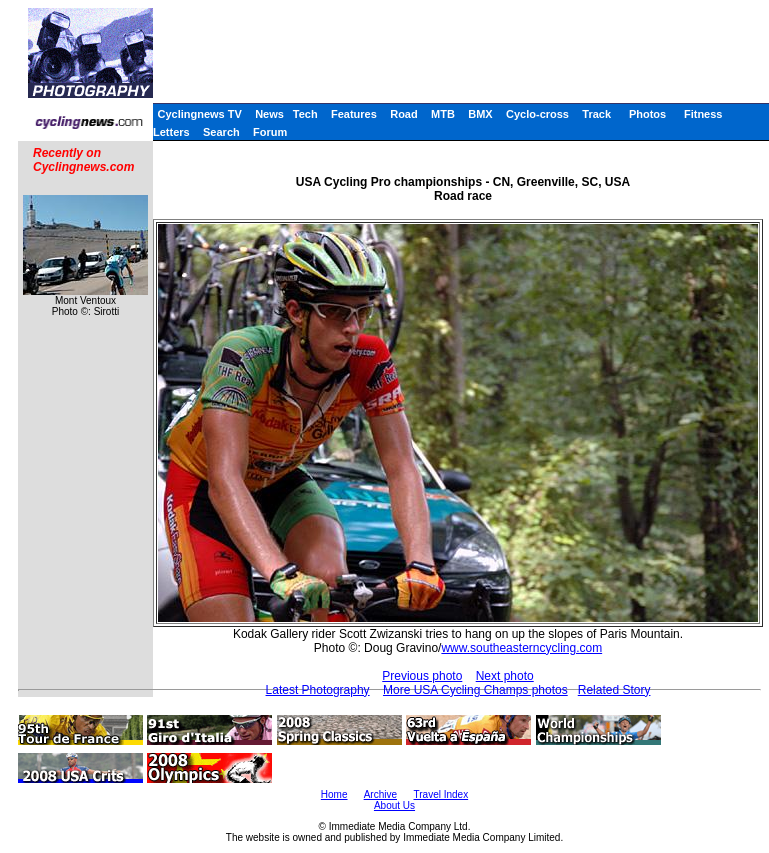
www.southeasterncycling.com (521, 648)
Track (596, 114)
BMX (480, 114)
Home (334, 794)
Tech (305, 114)
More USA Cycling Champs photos (475, 690)
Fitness (703, 114)
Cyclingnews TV (199, 114)
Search (221, 132)
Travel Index (441, 794)
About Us (394, 805)
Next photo (505, 676)
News (269, 114)
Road (404, 114)
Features (354, 114)
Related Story (614, 690)
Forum (270, 132)
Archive (380, 794)
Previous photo (422, 676)
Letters (171, 132)
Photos (647, 114)
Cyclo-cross (537, 114)
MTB (443, 114)
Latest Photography (318, 690)
